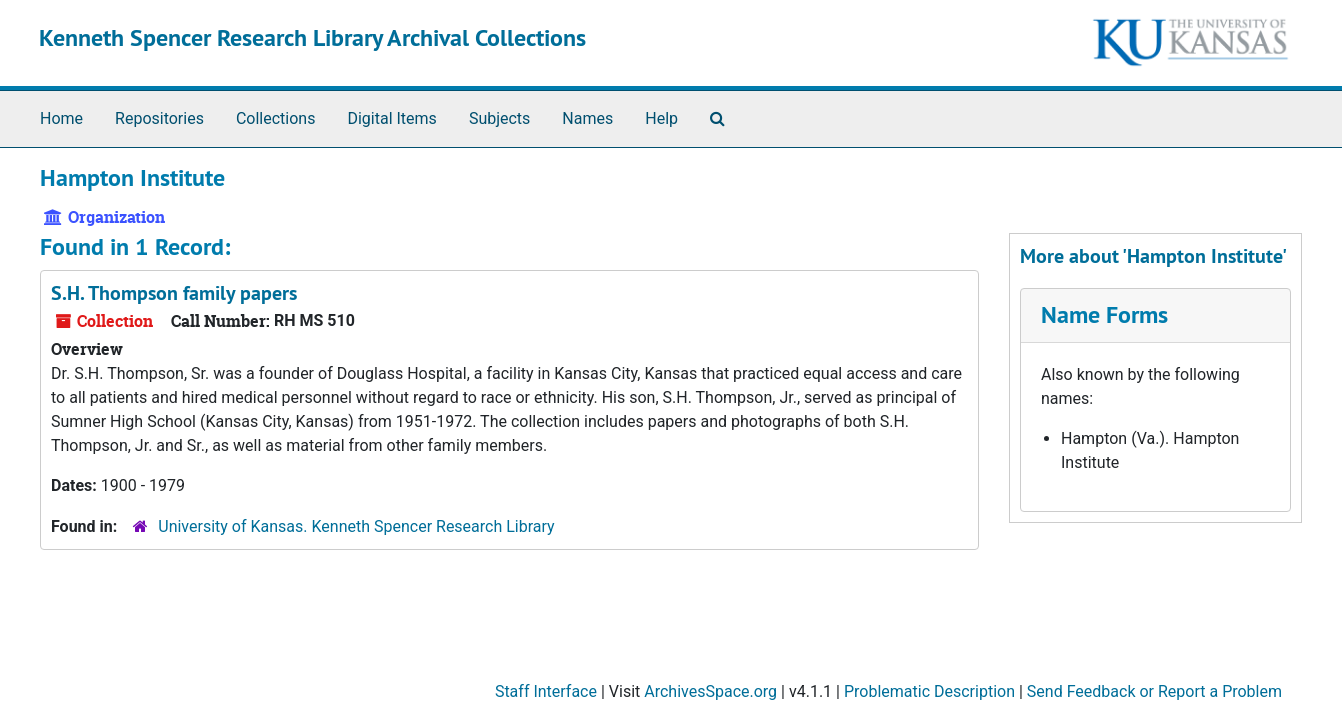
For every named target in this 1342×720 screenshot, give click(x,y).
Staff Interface (546, 691)
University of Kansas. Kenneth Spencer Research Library (356, 526)
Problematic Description (929, 691)
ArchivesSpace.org (710, 691)
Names (587, 118)
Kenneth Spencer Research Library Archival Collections (312, 37)
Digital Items (391, 118)
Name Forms (1104, 314)
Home (61, 118)
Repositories (159, 118)
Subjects (499, 118)
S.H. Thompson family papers (174, 293)
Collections (276, 118)
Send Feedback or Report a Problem (1154, 691)
